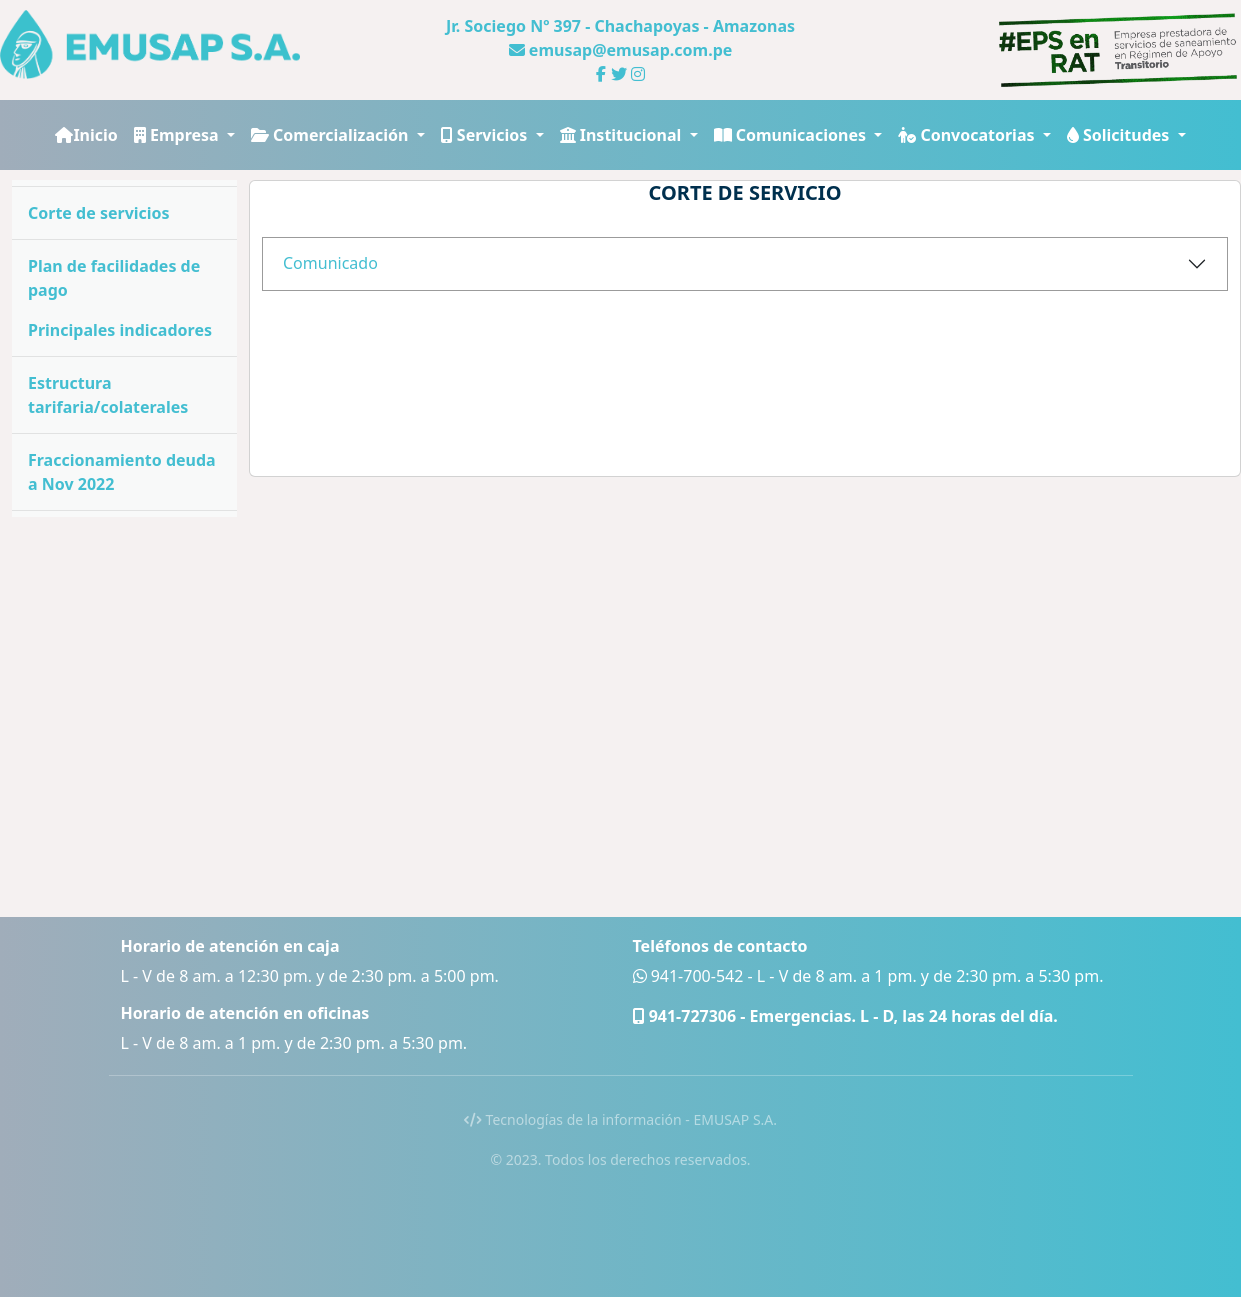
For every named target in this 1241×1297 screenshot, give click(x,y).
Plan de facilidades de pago (114, 278)
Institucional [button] (623, 135)
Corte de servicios (99, 213)
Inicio (86, 135)
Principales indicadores (120, 330)
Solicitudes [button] (1120, 135)
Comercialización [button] (332, 135)
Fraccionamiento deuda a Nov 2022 (122, 472)
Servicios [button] (486, 135)
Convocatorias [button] (968, 135)
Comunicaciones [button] (792, 135)
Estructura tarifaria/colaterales (108, 395)
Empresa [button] (178, 135)
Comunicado (330, 263)
